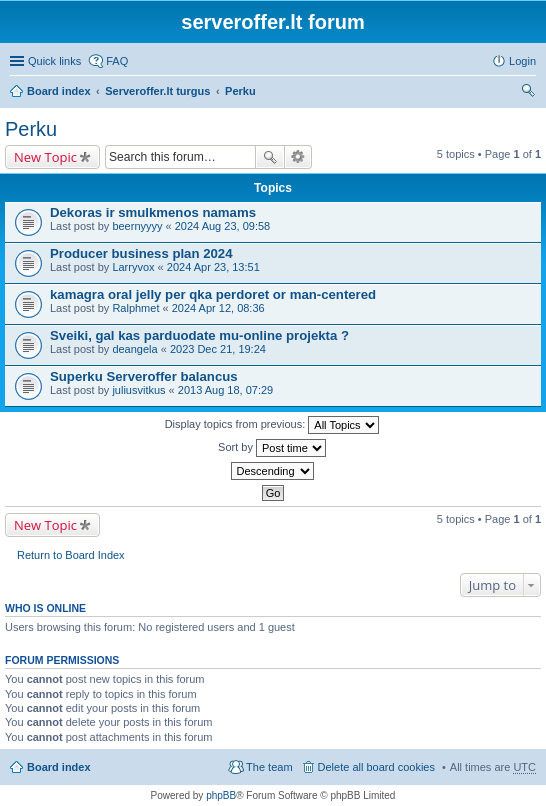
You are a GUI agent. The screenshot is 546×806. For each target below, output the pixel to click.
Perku (240, 91)
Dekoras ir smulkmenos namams (153, 212)
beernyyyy (137, 226)
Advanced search (298, 157)
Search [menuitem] (528, 93)
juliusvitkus (138, 390)
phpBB (221, 795)
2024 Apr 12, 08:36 (218, 308)
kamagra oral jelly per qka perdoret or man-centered (213, 294)
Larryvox (133, 267)
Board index (59, 91)
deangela (134, 349)
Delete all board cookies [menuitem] (376, 767)
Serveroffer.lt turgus (157, 91)
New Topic (45, 157)
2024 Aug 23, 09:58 (222, 226)
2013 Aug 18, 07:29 (225, 390)
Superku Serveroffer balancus (144, 376)
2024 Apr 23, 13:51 (213, 267)
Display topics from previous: (272, 425)
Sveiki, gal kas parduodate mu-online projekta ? (199, 335)
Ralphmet (135, 308)
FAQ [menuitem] (117, 61)
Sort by (272, 448)
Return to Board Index (71, 555)
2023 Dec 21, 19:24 (218, 349)
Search (270, 157)
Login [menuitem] (522, 61)
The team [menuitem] (269, 767)
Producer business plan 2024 (141, 253)
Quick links (54, 61)
